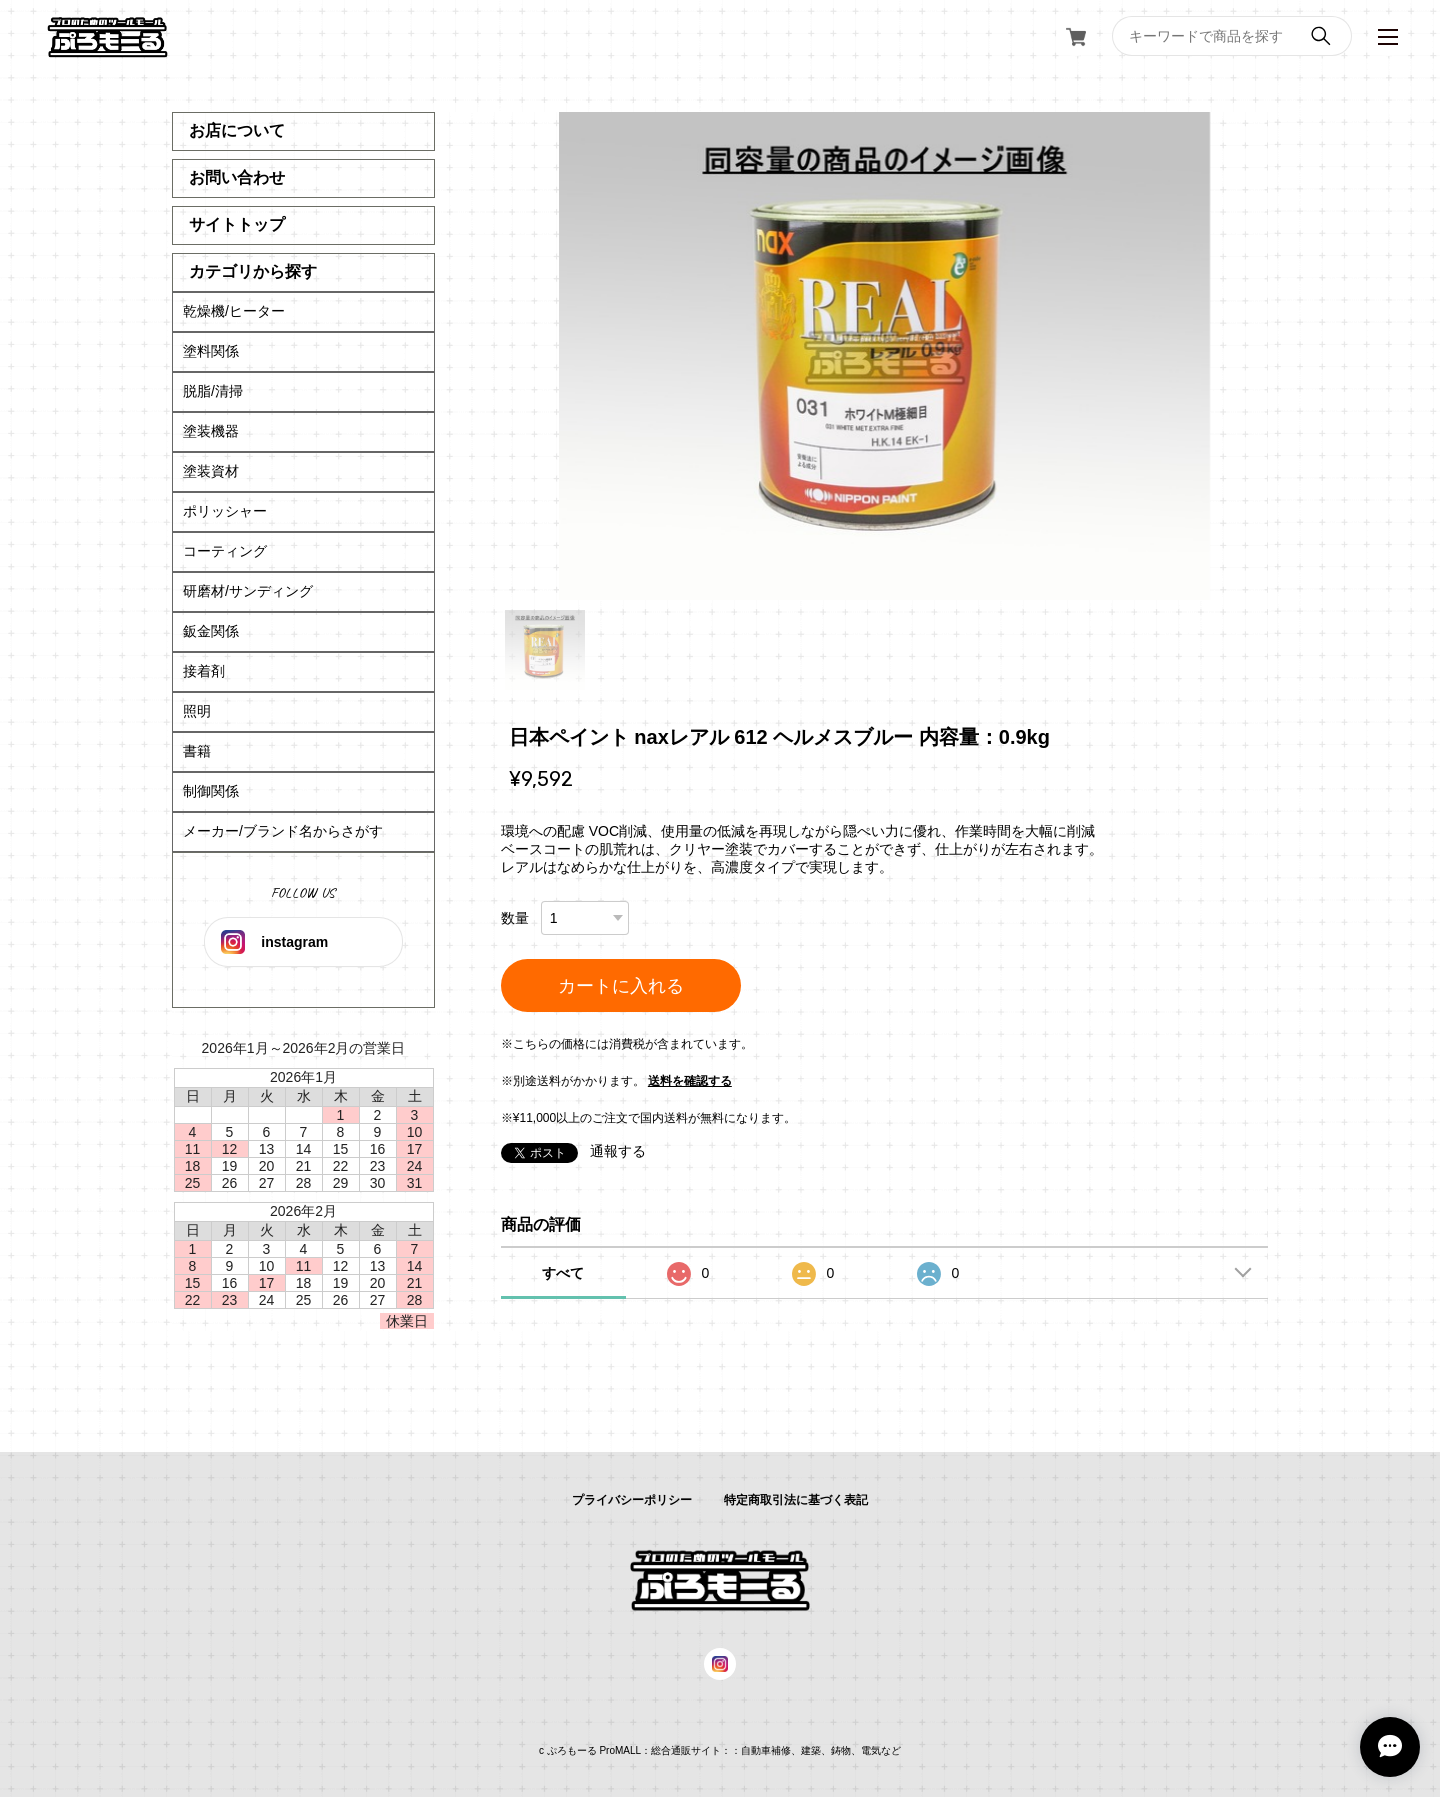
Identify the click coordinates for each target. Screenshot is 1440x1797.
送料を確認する (690, 1081)
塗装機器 (211, 431)
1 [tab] (545, 650)
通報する (618, 1151)
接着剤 (204, 671)
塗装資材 (211, 471)
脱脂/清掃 (213, 391)
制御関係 (211, 791)
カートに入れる (621, 986)
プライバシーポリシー (632, 1500)
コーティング (225, 551)
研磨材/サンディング (248, 591)
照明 (197, 711)
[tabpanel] (884, 356)
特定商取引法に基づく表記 (796, 1500)
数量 (515, 918)
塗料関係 (211, 351)
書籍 (197, 751)
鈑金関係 (211, 631)
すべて (563, 1273)
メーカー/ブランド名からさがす (283, 831)
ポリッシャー (225, 511)
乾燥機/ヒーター (234, 311)
